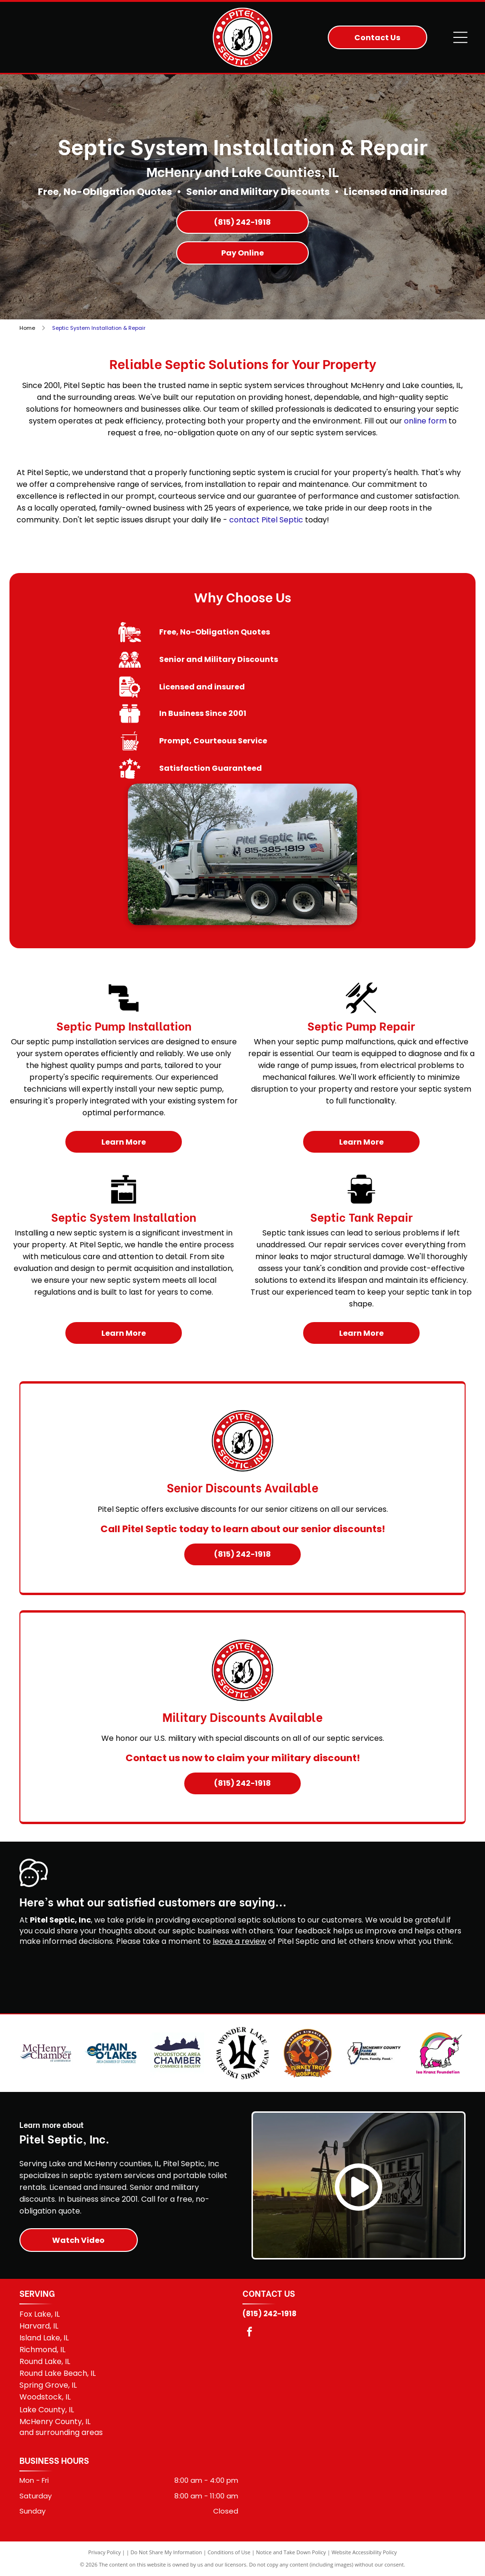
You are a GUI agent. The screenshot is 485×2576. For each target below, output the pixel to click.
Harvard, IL (38, 2325)
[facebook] (249, 2333)
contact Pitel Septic (266, 519)
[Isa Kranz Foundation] (439, 2053)
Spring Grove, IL (48, 2385)
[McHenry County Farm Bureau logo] (373, 2053)
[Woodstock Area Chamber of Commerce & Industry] (177, 2053)
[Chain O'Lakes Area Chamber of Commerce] (111, 2053)
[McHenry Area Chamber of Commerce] (46, 2053)
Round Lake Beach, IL (57, 2373)
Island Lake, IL (44, 2337)
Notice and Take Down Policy (291, 2552)
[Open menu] (460, 37)
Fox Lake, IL (39, 2314)
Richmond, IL (42, 2349)
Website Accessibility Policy (364, 2552)
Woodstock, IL (45, 2396)
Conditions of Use (229, 2552)
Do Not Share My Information (166, 2552)
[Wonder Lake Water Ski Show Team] (242, 2053)
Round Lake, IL (44, 2361)
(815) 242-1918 (269, 2314)
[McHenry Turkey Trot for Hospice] (308, 2053)
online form (425, 420)
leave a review (239, 1941)
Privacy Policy (104, 2552)
